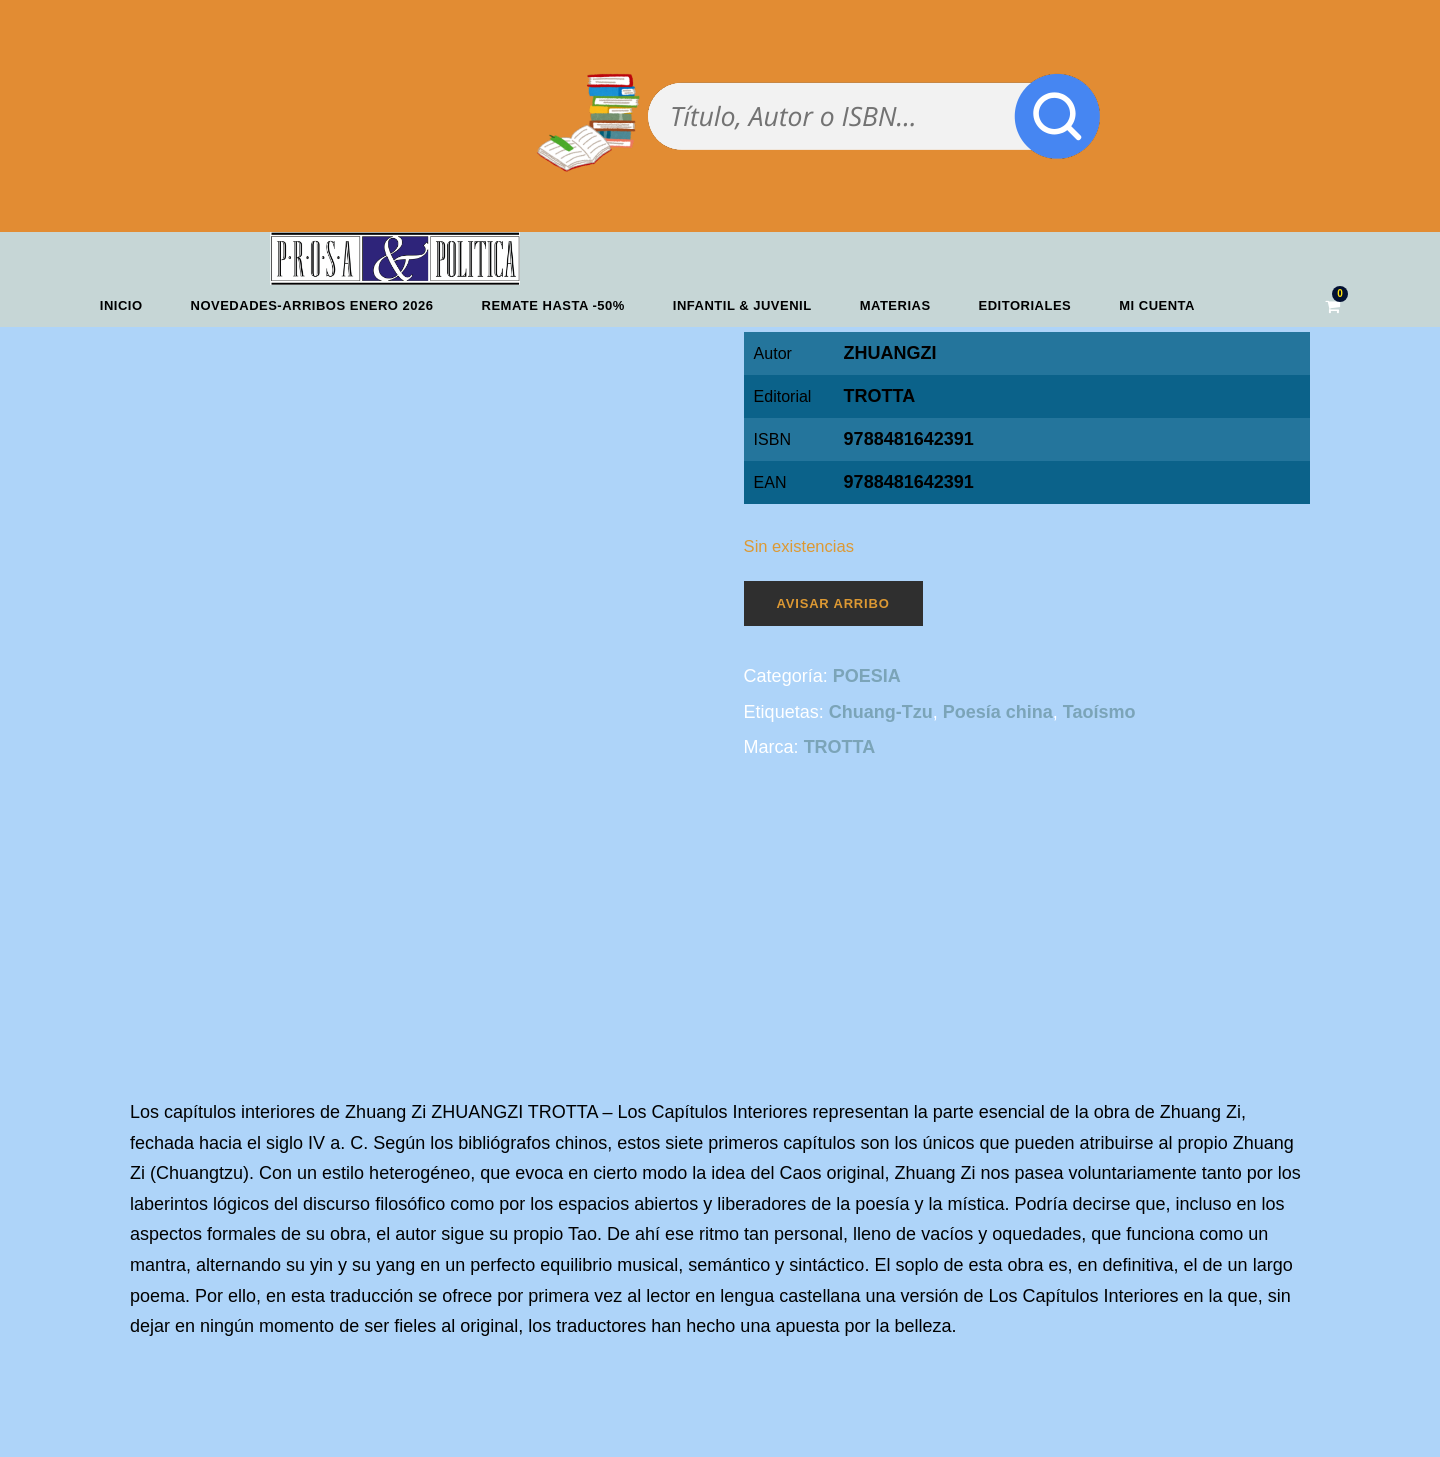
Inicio (121, 305)
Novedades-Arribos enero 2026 (312, 305)
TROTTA (880, 396)
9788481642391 (909, 482)
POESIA (867, 676)
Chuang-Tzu (881, 712)
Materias (895, 305)
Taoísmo (1099, 712)
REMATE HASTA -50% (553, 305)
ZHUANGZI (890, 353)
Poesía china (998, 712)
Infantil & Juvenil (742, 305)
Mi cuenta (1157, 305)
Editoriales (1025, 305)
